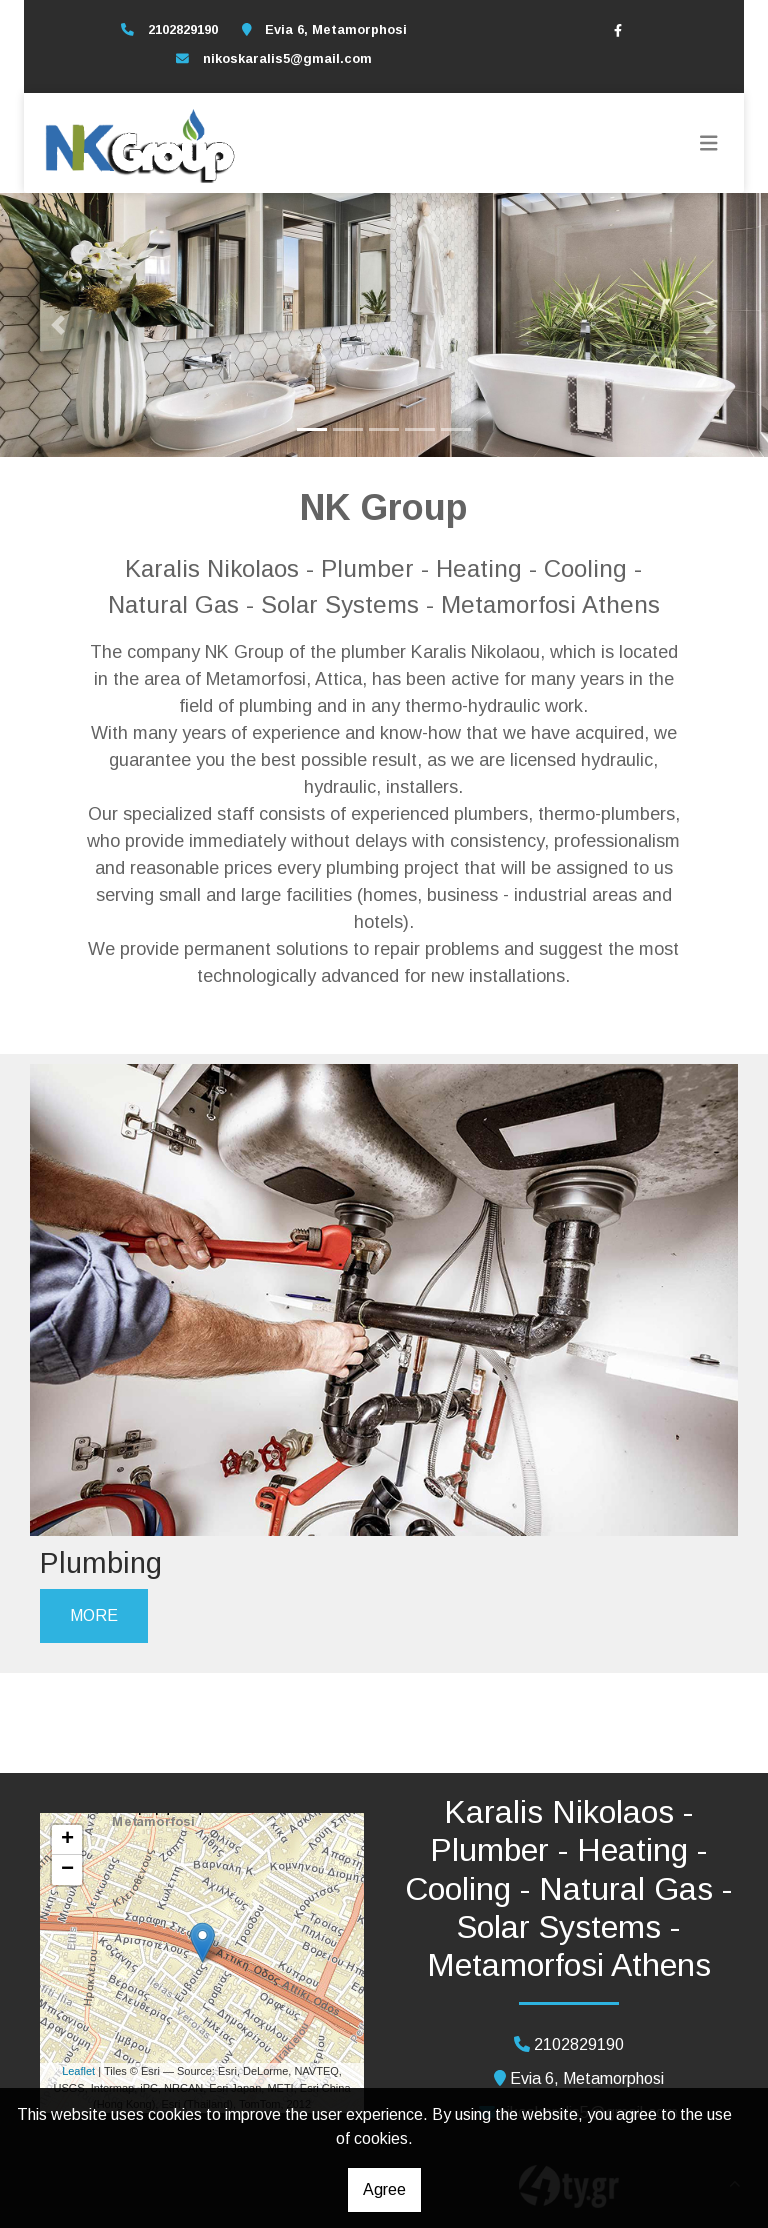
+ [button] (67, 1840)
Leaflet (78, 2071)
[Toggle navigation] (709, 143)
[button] (57, 325)
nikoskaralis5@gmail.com (287, 58)
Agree (384, 2189)
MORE (94, 1615)
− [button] (67, 1870)
